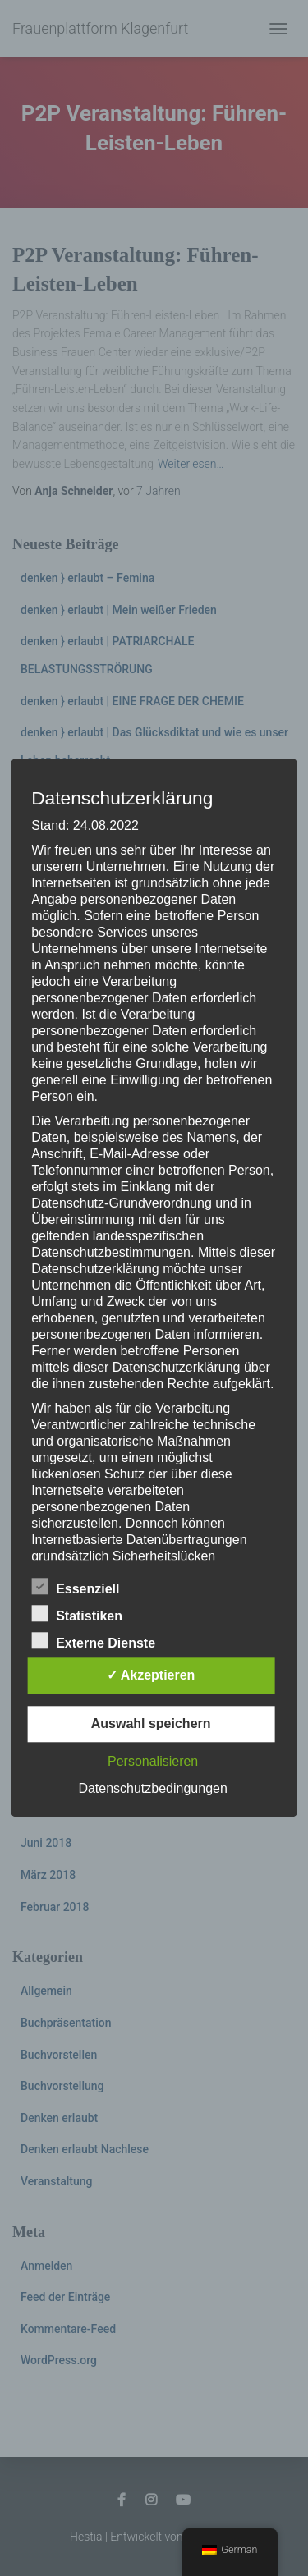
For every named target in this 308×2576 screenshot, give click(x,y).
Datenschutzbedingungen (152, 1789)
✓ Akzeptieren (151, 1676)
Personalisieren (153, 1762)
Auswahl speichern (151, 1724)
